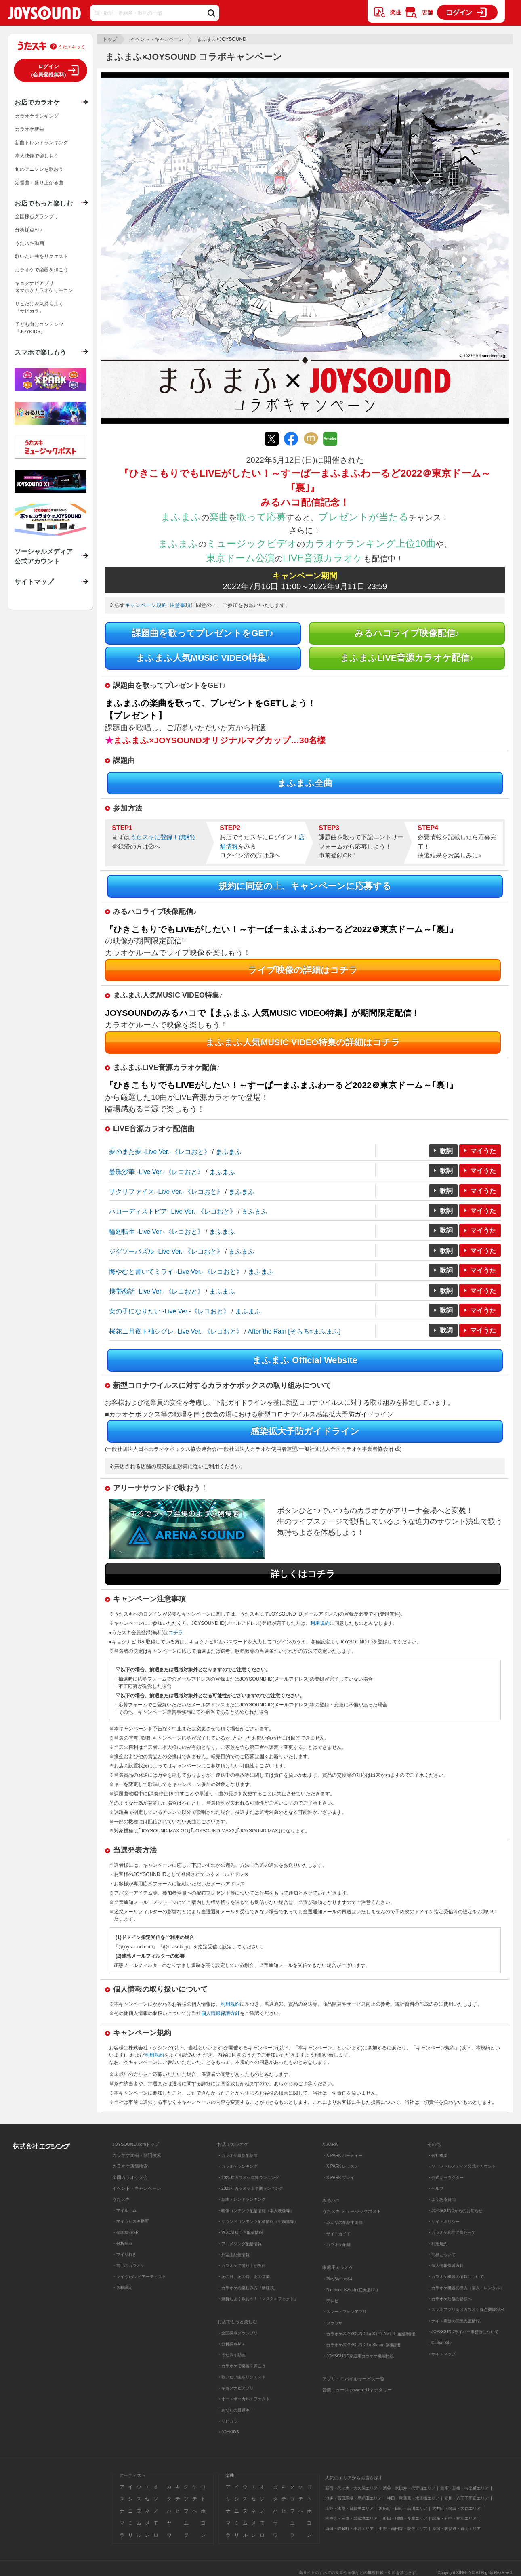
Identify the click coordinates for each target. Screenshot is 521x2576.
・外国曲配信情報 (233, 2254)
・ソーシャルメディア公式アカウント (461, 2166)
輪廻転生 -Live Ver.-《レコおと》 (156, 1231)
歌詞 (446, 1150)
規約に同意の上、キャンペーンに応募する (304, 886)
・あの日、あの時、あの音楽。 (245, 2276)
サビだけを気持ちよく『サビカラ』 (39, 307)
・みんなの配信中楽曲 (342, 2222)
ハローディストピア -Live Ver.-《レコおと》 (172, 1211)
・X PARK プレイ (338, 2177)
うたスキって (71, 46)
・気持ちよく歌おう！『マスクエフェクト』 (257, 2299)
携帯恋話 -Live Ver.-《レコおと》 (156, 1291)
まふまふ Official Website (304, 1360)
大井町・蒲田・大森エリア (456, 2508)
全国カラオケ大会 (130, 2177)
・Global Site (439, 2343)
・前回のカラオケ (128, 2265)
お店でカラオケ (37, 102)
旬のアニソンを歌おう (39, 169)
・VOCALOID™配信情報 (240, 2232)
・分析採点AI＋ (231, 2344)
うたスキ (121, 2199)
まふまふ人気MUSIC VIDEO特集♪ (203, 658)
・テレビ (330, 2301)
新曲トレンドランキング (41, 142)
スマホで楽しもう (40, 352)
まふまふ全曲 (304, 783)
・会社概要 (437, 2155)
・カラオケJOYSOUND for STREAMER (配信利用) (368, 2334)
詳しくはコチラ (303, 1574)
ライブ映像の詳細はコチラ (303, 970)
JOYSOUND (44, 14)
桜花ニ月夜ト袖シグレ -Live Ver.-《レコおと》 (176, 1331)
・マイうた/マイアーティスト (139, 2276)
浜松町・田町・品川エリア (403, 2508)
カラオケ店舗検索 (130, 2166)
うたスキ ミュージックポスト (351, 2211)
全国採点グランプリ (37, 216)
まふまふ (229, 1151)
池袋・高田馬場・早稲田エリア (353, 2498)
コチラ (175, 1632)
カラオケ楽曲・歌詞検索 (136, 2155)
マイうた (483, 1150)
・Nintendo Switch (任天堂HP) (350, 2290)
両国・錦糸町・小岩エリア (349, 2528)
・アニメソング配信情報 (239, 2244)
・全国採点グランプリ (237, 2333)
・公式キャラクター (445, 2177)
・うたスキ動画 (231, 2355)
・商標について (441, 2254)
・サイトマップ (441, 2354)
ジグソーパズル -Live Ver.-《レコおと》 (166, 1251)
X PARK (330, 2144)
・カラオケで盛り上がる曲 (241, 2265)
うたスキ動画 (29, 243)
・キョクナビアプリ (235, 2388)
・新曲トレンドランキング (241, 2199)
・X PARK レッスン (340, 2166)
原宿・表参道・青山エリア (456, 2528)
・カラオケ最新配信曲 (237, 2155)
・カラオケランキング (237, 2166)
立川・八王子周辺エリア (466, 2498)
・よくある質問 (442, 2199)
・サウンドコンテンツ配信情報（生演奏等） (257, 2221)
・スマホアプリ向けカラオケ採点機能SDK (465, 2309)
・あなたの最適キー (235, 2410)
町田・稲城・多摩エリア (405, 2518)
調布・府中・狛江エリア (454, 2518)
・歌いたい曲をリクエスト (241, 2377)
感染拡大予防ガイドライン (304, 1431)
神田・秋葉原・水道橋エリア (413, 2498)
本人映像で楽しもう (37, 156)
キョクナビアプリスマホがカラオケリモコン (44, 286)
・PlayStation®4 (337, 2279)
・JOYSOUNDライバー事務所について (463, 2332)
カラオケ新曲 (29, 129)
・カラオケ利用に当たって (451, 2232)
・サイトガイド (336, 2233)
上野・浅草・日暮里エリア (349, 2508)
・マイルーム (124, 2210)
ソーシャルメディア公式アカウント (44, 556)
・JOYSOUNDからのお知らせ (455, 2210)
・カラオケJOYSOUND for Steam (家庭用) (361, 2345)
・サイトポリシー (443, 2221)
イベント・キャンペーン (157, 39)
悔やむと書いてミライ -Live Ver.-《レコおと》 (176, 1271)
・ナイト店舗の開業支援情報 (453, 2321)
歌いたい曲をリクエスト (41, 256)
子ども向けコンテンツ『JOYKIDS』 (39, 327)
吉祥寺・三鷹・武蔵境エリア (351, 2518)
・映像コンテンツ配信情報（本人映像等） (255, 2210)
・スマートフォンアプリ (344, 2311)
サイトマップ (34, 581)
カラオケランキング (37, 116)
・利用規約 (437, 2244)
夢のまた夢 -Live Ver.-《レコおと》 (159, 1151)
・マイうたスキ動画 (130, 2221)
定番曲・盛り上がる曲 (39, 182)
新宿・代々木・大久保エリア (351, 2488)
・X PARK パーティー (342, 2155)
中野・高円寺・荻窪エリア (403, 2528)
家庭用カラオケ (337, 2267)
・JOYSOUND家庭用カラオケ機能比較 (358, 2356)
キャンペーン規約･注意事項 (158, 605)
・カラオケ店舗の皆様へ (449, 2299)
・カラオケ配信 (336, 2244)
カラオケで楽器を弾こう (41, 270)
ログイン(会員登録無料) (48, 70)
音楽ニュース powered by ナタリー (357, 2389)
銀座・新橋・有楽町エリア (464, 2488)
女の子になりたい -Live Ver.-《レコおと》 (169, 1311)
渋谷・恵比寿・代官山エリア (409, 2488)
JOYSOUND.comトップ (135, 2144)
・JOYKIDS (228, 2432)
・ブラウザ (332, 2323)
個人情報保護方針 (220, 2013)
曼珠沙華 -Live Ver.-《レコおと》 (156, 1171)
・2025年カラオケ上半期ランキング (250, 2188)
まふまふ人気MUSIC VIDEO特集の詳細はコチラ (303, 1042)
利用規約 (320, 1623)
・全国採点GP (125, 2232)
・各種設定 (122, 2287)
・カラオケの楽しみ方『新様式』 (247, 2288)
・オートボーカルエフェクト (243, 2399)
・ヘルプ (435, 2188)
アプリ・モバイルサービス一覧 (353, 2378)
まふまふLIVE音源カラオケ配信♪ (407, 658)
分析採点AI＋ (29, 230)
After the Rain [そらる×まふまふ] (294, 1331)
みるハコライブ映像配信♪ (407, 633)
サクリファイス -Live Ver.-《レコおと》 (166, 1191)
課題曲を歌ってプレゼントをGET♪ (202, 633)
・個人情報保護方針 (445, 2265)
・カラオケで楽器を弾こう (241, 2366)
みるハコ (331, 2200)
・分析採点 (122, 2243)
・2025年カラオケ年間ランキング (248, 2177)
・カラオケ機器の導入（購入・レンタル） (465, 2288)
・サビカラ (227, 2421)
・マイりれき (124, 2254)
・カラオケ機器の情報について (455, 2276)
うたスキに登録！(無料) (162, 837)
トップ (110, 39)
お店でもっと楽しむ (44, 203)
